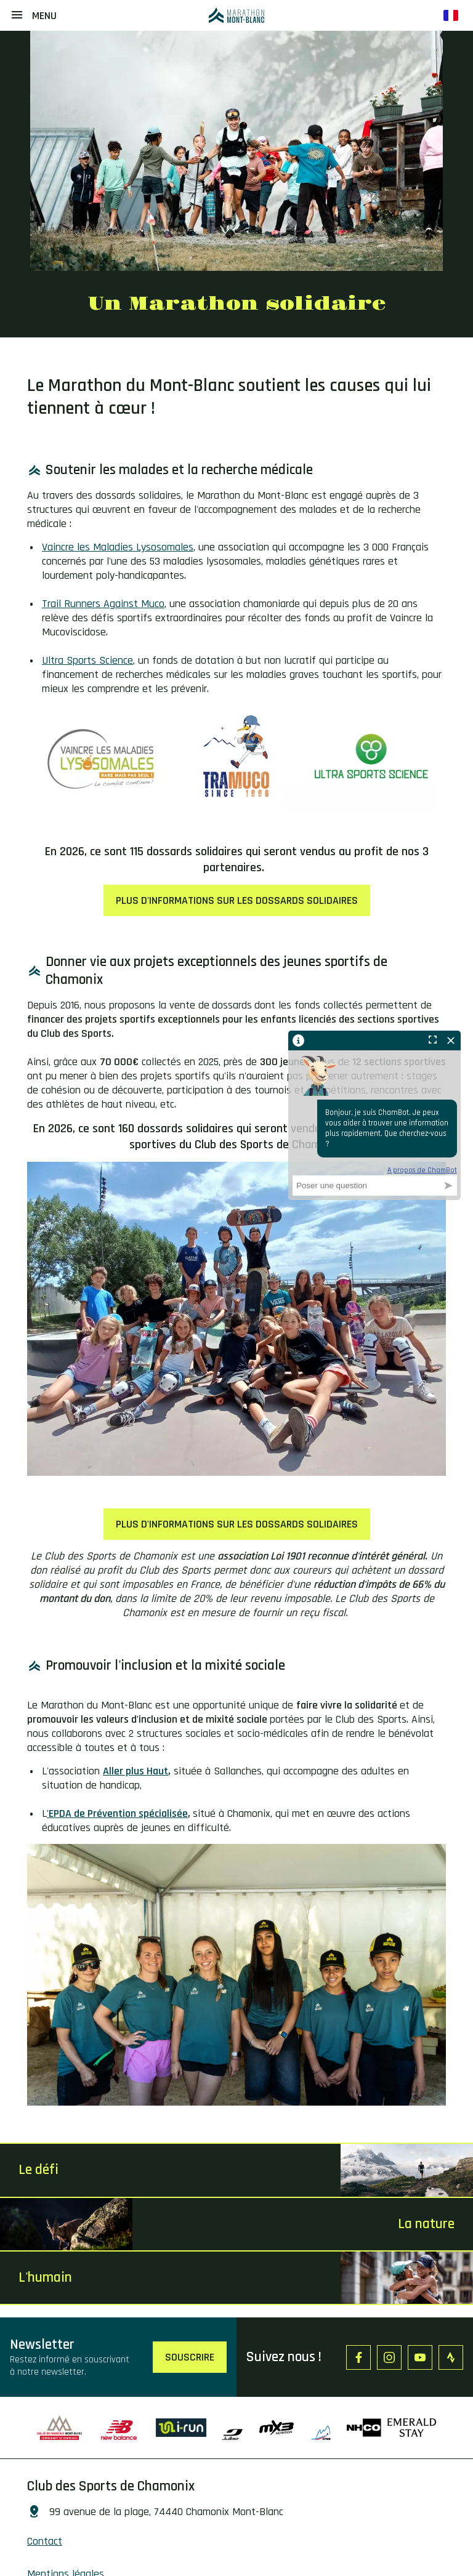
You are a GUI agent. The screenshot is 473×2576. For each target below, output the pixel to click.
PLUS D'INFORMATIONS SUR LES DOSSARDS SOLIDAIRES (237, 900)
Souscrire (189, 2357)
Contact (44, 2541)
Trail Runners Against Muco (103, 604)
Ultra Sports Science (87, 660)
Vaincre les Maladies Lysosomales (117, 547)
